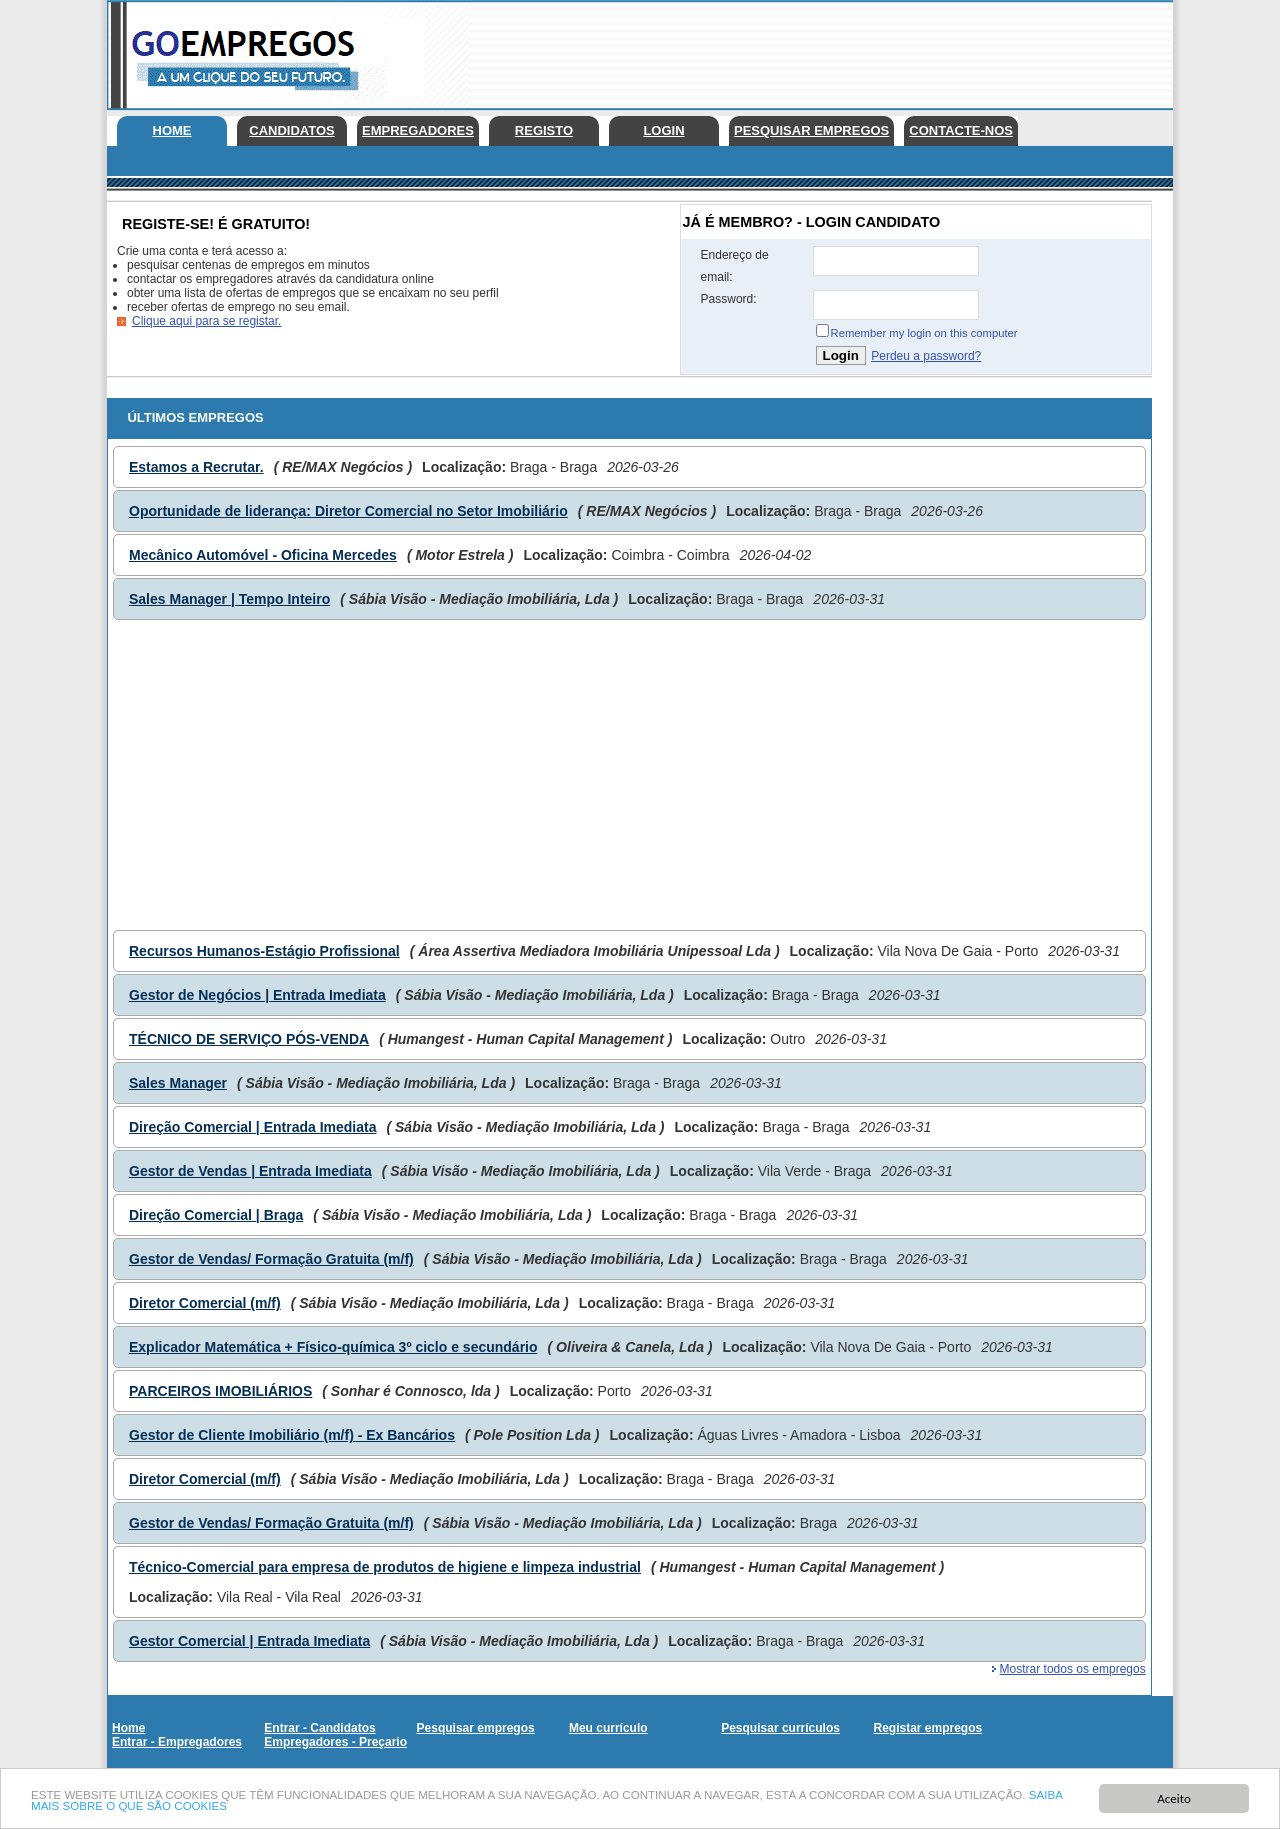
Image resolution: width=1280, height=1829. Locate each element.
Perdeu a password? (926, 356)
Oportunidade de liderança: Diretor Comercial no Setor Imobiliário (348, 511)
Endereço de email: (735, 266)
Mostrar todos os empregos (1073, 1669)
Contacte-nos (961, 130)
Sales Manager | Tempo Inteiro (229, 599)
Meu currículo (608, 1728)
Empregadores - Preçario (335, 1742)
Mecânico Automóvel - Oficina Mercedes (263, 555)
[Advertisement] (809, 50)
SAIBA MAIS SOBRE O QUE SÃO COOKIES (246, 1807)
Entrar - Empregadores (177, 1742)
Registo (544, 130)
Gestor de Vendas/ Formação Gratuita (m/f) (271, 1259)
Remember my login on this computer (924, 333)
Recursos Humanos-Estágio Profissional (264, 951)
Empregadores (418, 130)
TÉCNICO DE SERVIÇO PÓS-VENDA (249, 1039)
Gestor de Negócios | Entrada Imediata (257, 995)
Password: (729, 299)
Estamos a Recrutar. (196, 467)
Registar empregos (927, 1728)
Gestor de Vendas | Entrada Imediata (250, 1171)
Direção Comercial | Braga (216, 1215)
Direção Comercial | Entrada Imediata (252, 1127)
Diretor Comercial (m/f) (205, 1303)
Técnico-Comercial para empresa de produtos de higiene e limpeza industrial (385, 1567)
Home (172, 130)
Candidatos (291, 130)
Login (663, 130)
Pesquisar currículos (780, 1728)
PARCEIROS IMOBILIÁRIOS (220, 1391)
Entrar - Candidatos (319, 1728)
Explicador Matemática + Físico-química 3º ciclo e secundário (333, 1347)
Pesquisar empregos (811, 130)
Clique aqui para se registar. (206, 321)
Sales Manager (178, 1083)
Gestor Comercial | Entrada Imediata (249, 1641)
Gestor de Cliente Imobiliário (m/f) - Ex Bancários (292, 1435)
